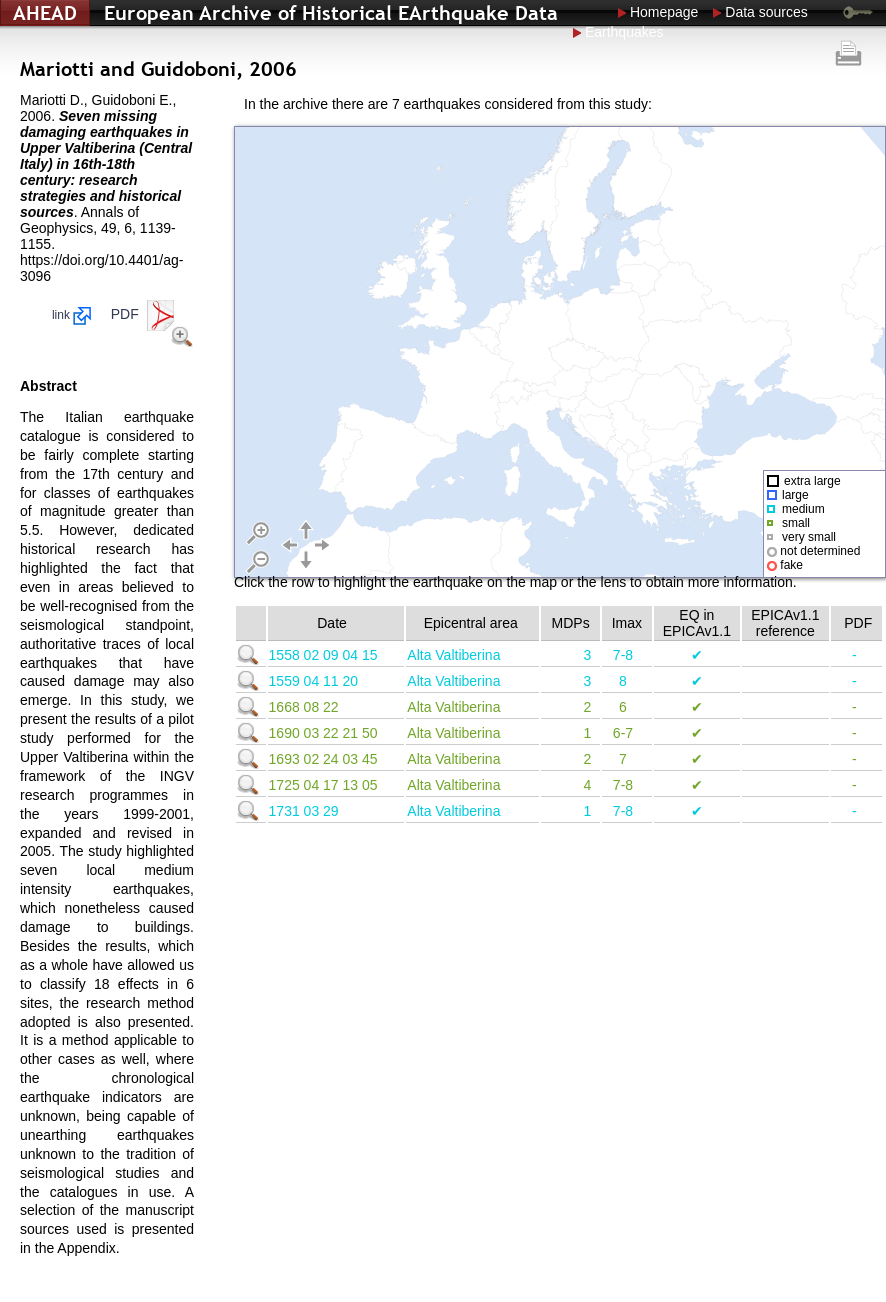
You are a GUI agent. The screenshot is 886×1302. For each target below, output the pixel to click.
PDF (144, 314)
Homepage (664, 12)
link (71, 315)
